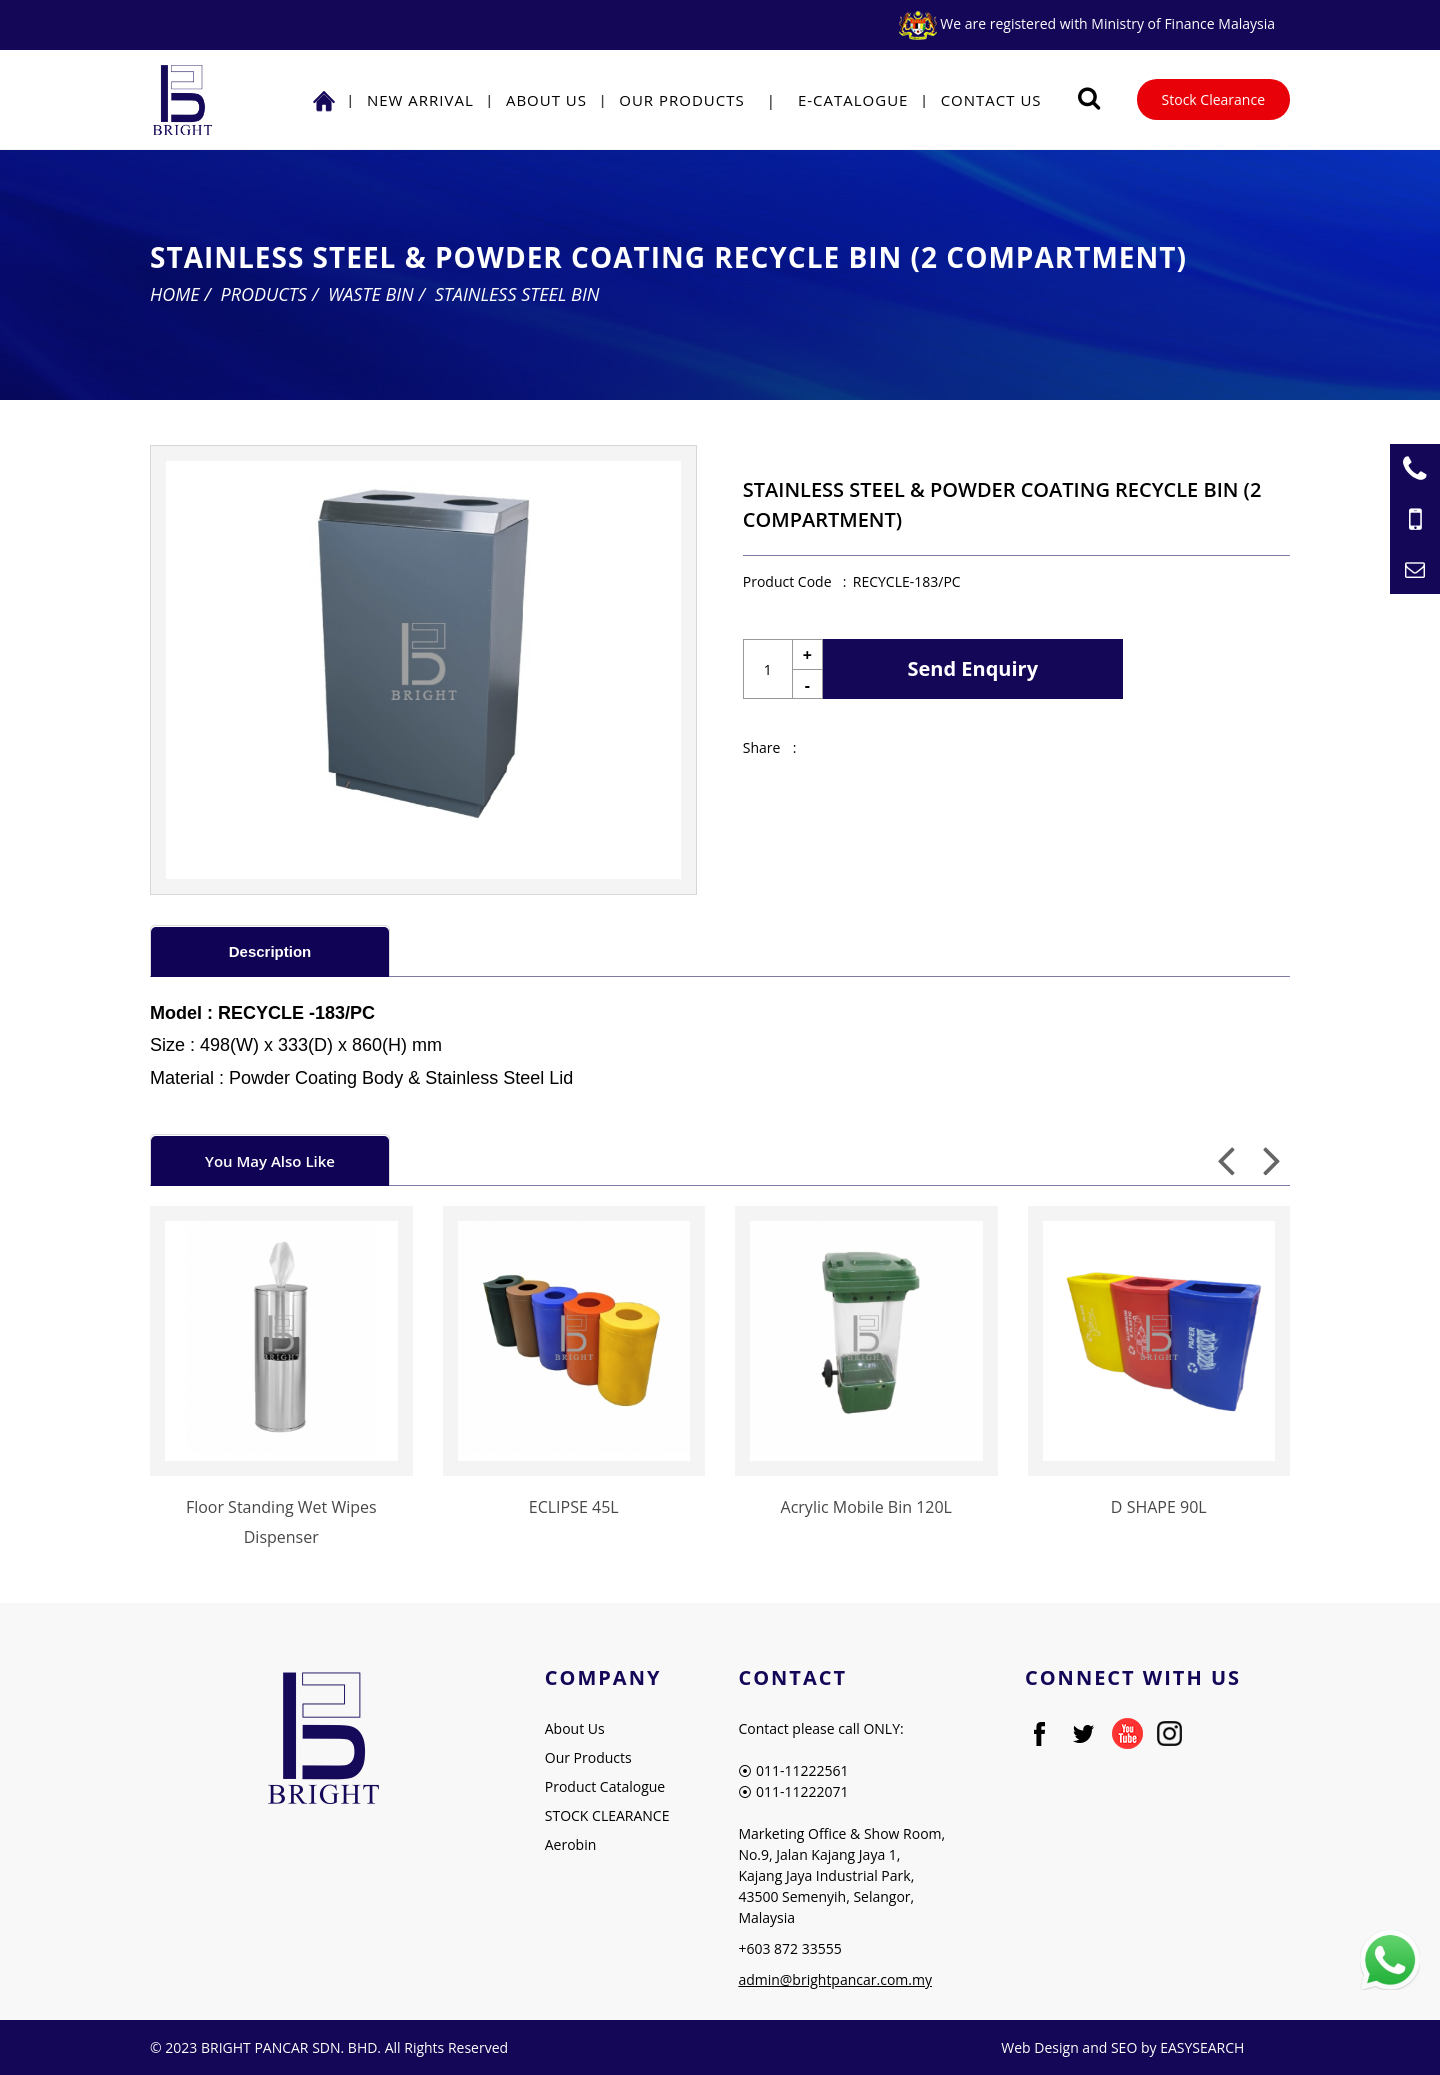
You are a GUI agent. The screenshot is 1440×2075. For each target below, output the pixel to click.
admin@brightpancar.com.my (835, 1979)
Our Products (681, 100)
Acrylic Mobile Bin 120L (866, 1507)
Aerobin (571, 1844)
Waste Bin (371, 294)
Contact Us (991, 100)
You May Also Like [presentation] (270, 1161)
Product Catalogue (605, 1786)
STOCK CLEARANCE (607, 1815)
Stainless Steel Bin (517, 294)
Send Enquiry (973, 668)
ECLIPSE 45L (574, 1507)
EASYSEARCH (1202, 2047)
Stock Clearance (1213, 99)
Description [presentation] (270, 951)
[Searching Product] (1089, 98)
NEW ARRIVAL (420, 100)
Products (264, 294)
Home (175, 294)
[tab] (270, 950)
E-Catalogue (853, 100)
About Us (546, 100)
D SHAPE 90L (1159, 1507)
